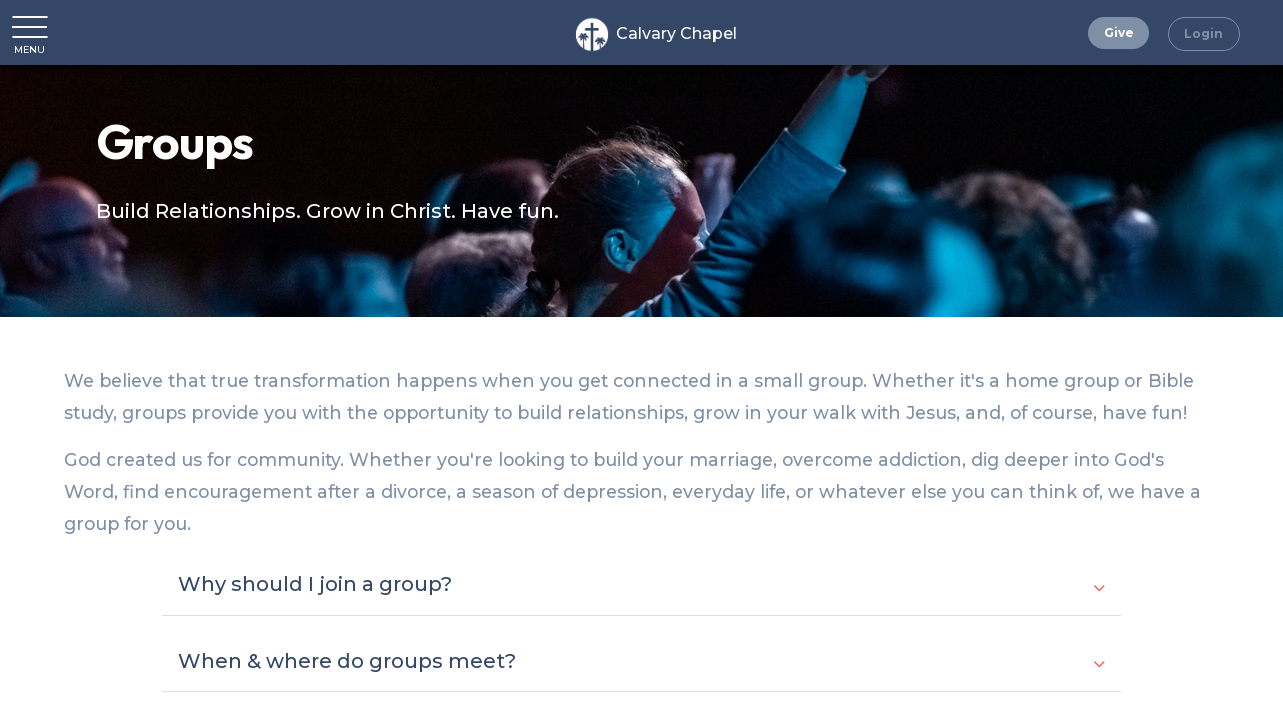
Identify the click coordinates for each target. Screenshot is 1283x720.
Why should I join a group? (641, 584)
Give (1119, 32)
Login (1203, 33)
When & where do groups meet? (641, 661)
